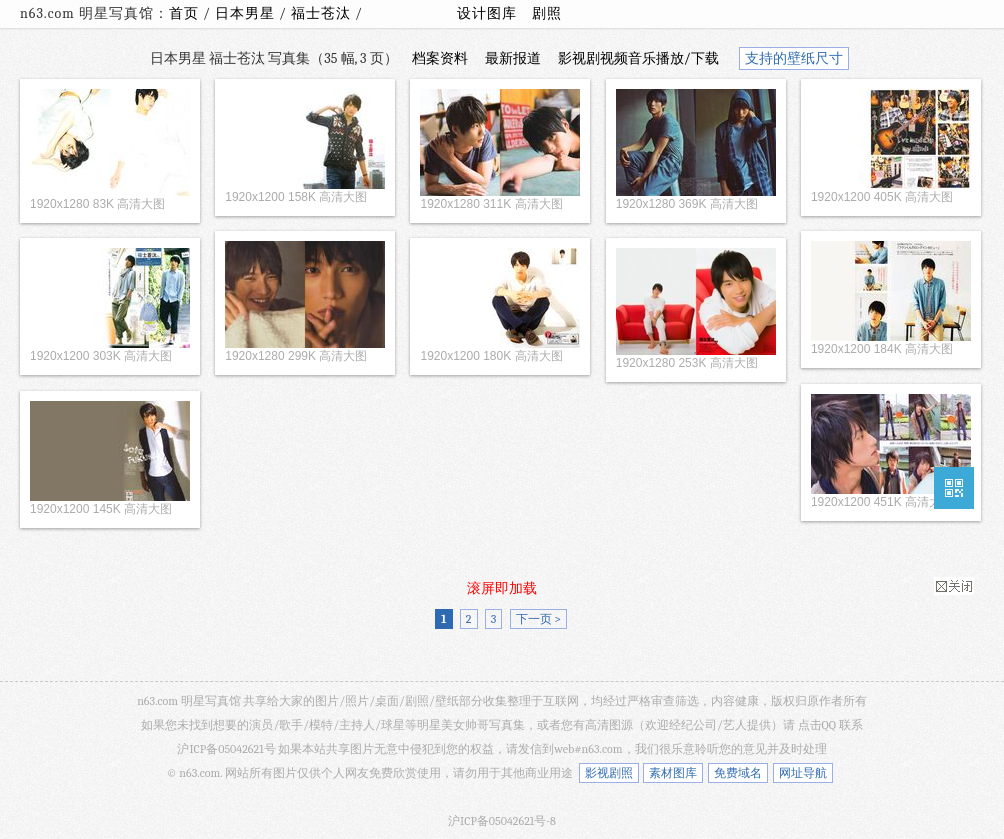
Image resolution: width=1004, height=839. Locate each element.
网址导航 (803, 773)
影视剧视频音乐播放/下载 (638, 58)
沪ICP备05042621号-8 (502, 821)
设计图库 (487, 13)
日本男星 (247, 13)
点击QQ (817, 725)
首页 (184, 13)
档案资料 (440, 58)
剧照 (547, 13)
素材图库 (673, 773)
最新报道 (513, 58)
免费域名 (738, 773)
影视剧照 (609, 773)
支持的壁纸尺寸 (794, 58)
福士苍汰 (323, 13)
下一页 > (538, 619)
